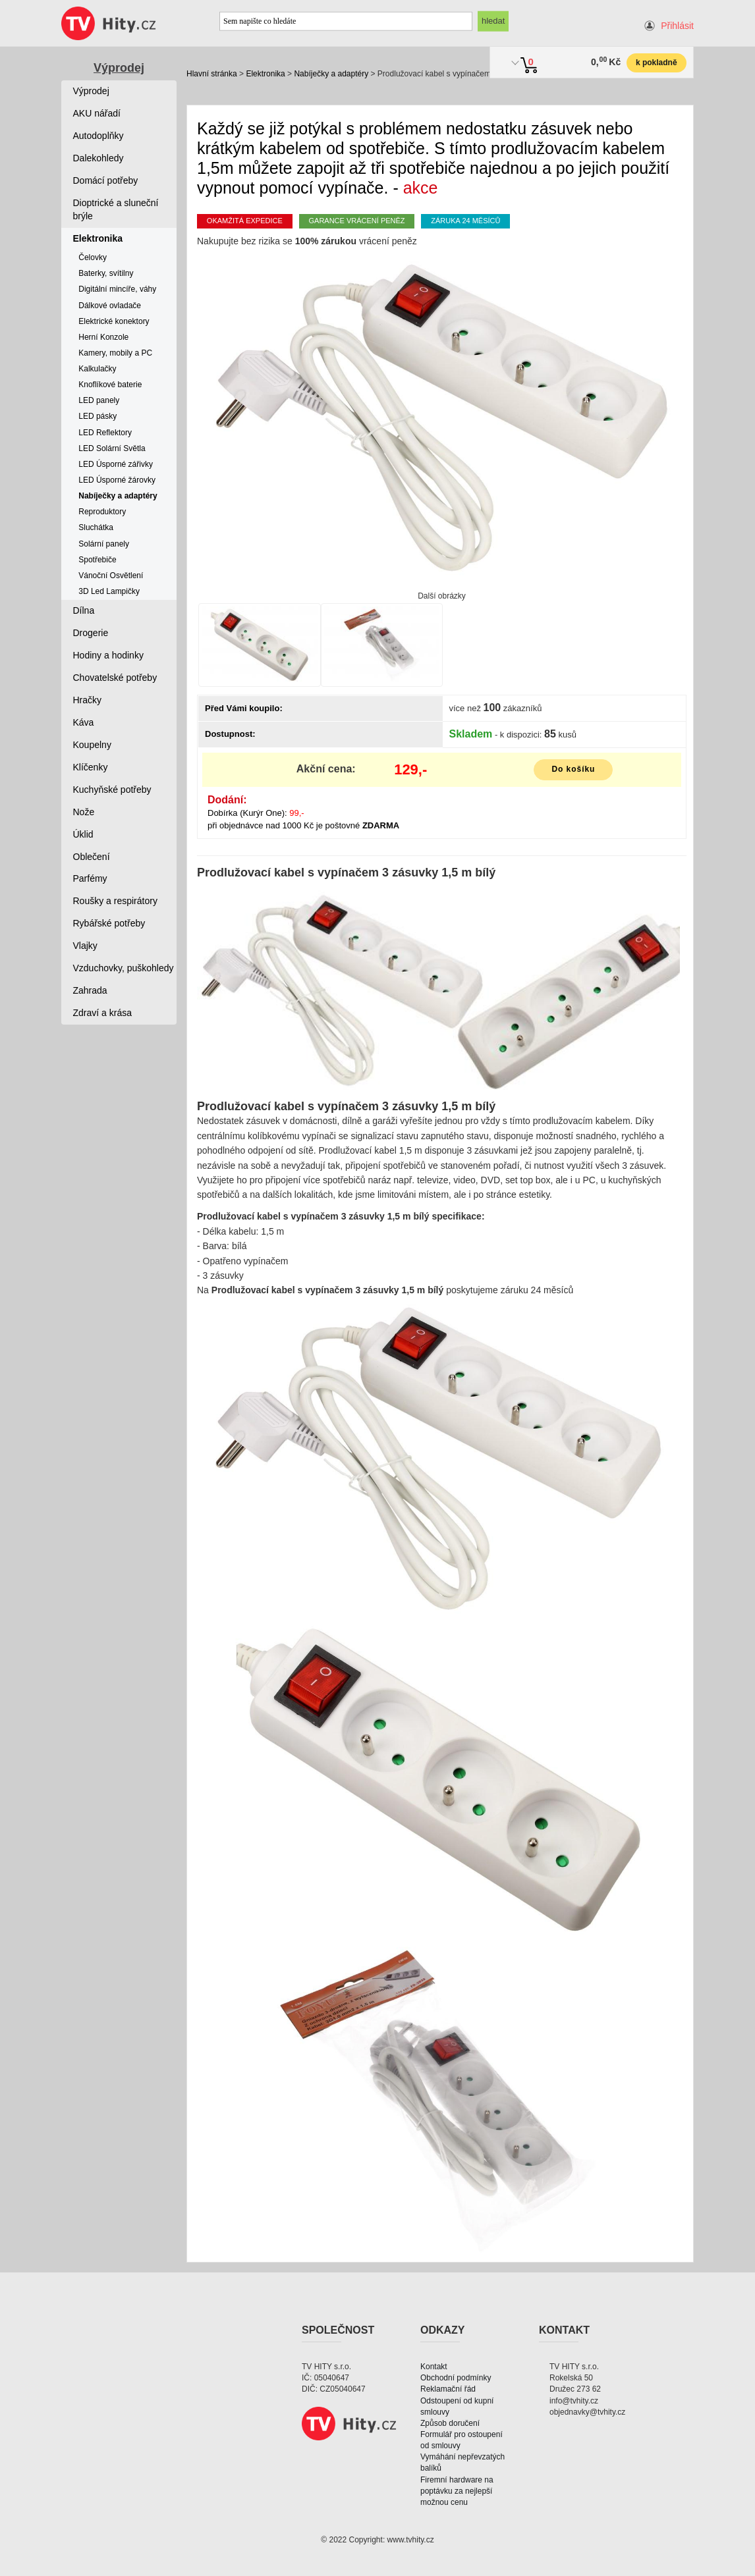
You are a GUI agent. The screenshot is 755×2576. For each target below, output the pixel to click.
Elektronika (265, 73)
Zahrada (90, 990)
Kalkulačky (97, 368)
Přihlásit (677, 25)
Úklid (83, 834)
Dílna (84, 610)
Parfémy (90, 878)
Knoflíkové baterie (110, 384)
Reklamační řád (448, 2389)
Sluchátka (95, 527)
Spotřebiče (97, 559)
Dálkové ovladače (109, 305)
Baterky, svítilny (105, 273)
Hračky (87, 700)
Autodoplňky (98, 135)
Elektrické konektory (113, 321)
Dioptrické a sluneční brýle (116, 209)
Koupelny (92, 744)
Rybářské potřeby (109, 923)
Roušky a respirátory (115, 901)
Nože (84, 812)
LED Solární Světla (111, 448)
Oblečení (91, 856)
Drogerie (91, 633)
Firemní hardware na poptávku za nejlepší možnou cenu (456, 2491)
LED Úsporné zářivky (115, 464)
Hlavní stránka (211, 73)
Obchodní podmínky (455, 2377)
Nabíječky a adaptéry (331, 73)
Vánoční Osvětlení (110, 575)
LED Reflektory (105, 432)
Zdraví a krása (102, 1012)
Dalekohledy (98, 158)
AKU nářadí (97, 113)
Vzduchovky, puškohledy (123, 968)
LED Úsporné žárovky (116, 480)
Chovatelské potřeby (115, 677)
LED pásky (97, 416)
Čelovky (92, 257)
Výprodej (119, 67)
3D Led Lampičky (109, 591)
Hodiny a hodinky (108, 655)
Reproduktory (102, 511)
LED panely (98, 400)
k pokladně (656, 62)
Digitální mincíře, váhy (117, 289)
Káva (83, 722)
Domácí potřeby (105, 180)
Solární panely (103, 544)
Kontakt (433, 2366)
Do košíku (573, 769)
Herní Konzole (103, 337)
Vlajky (85, 945)
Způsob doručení (450, 2423)
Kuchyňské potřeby (112, 789)
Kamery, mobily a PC (115, 353)
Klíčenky (90, 767)
